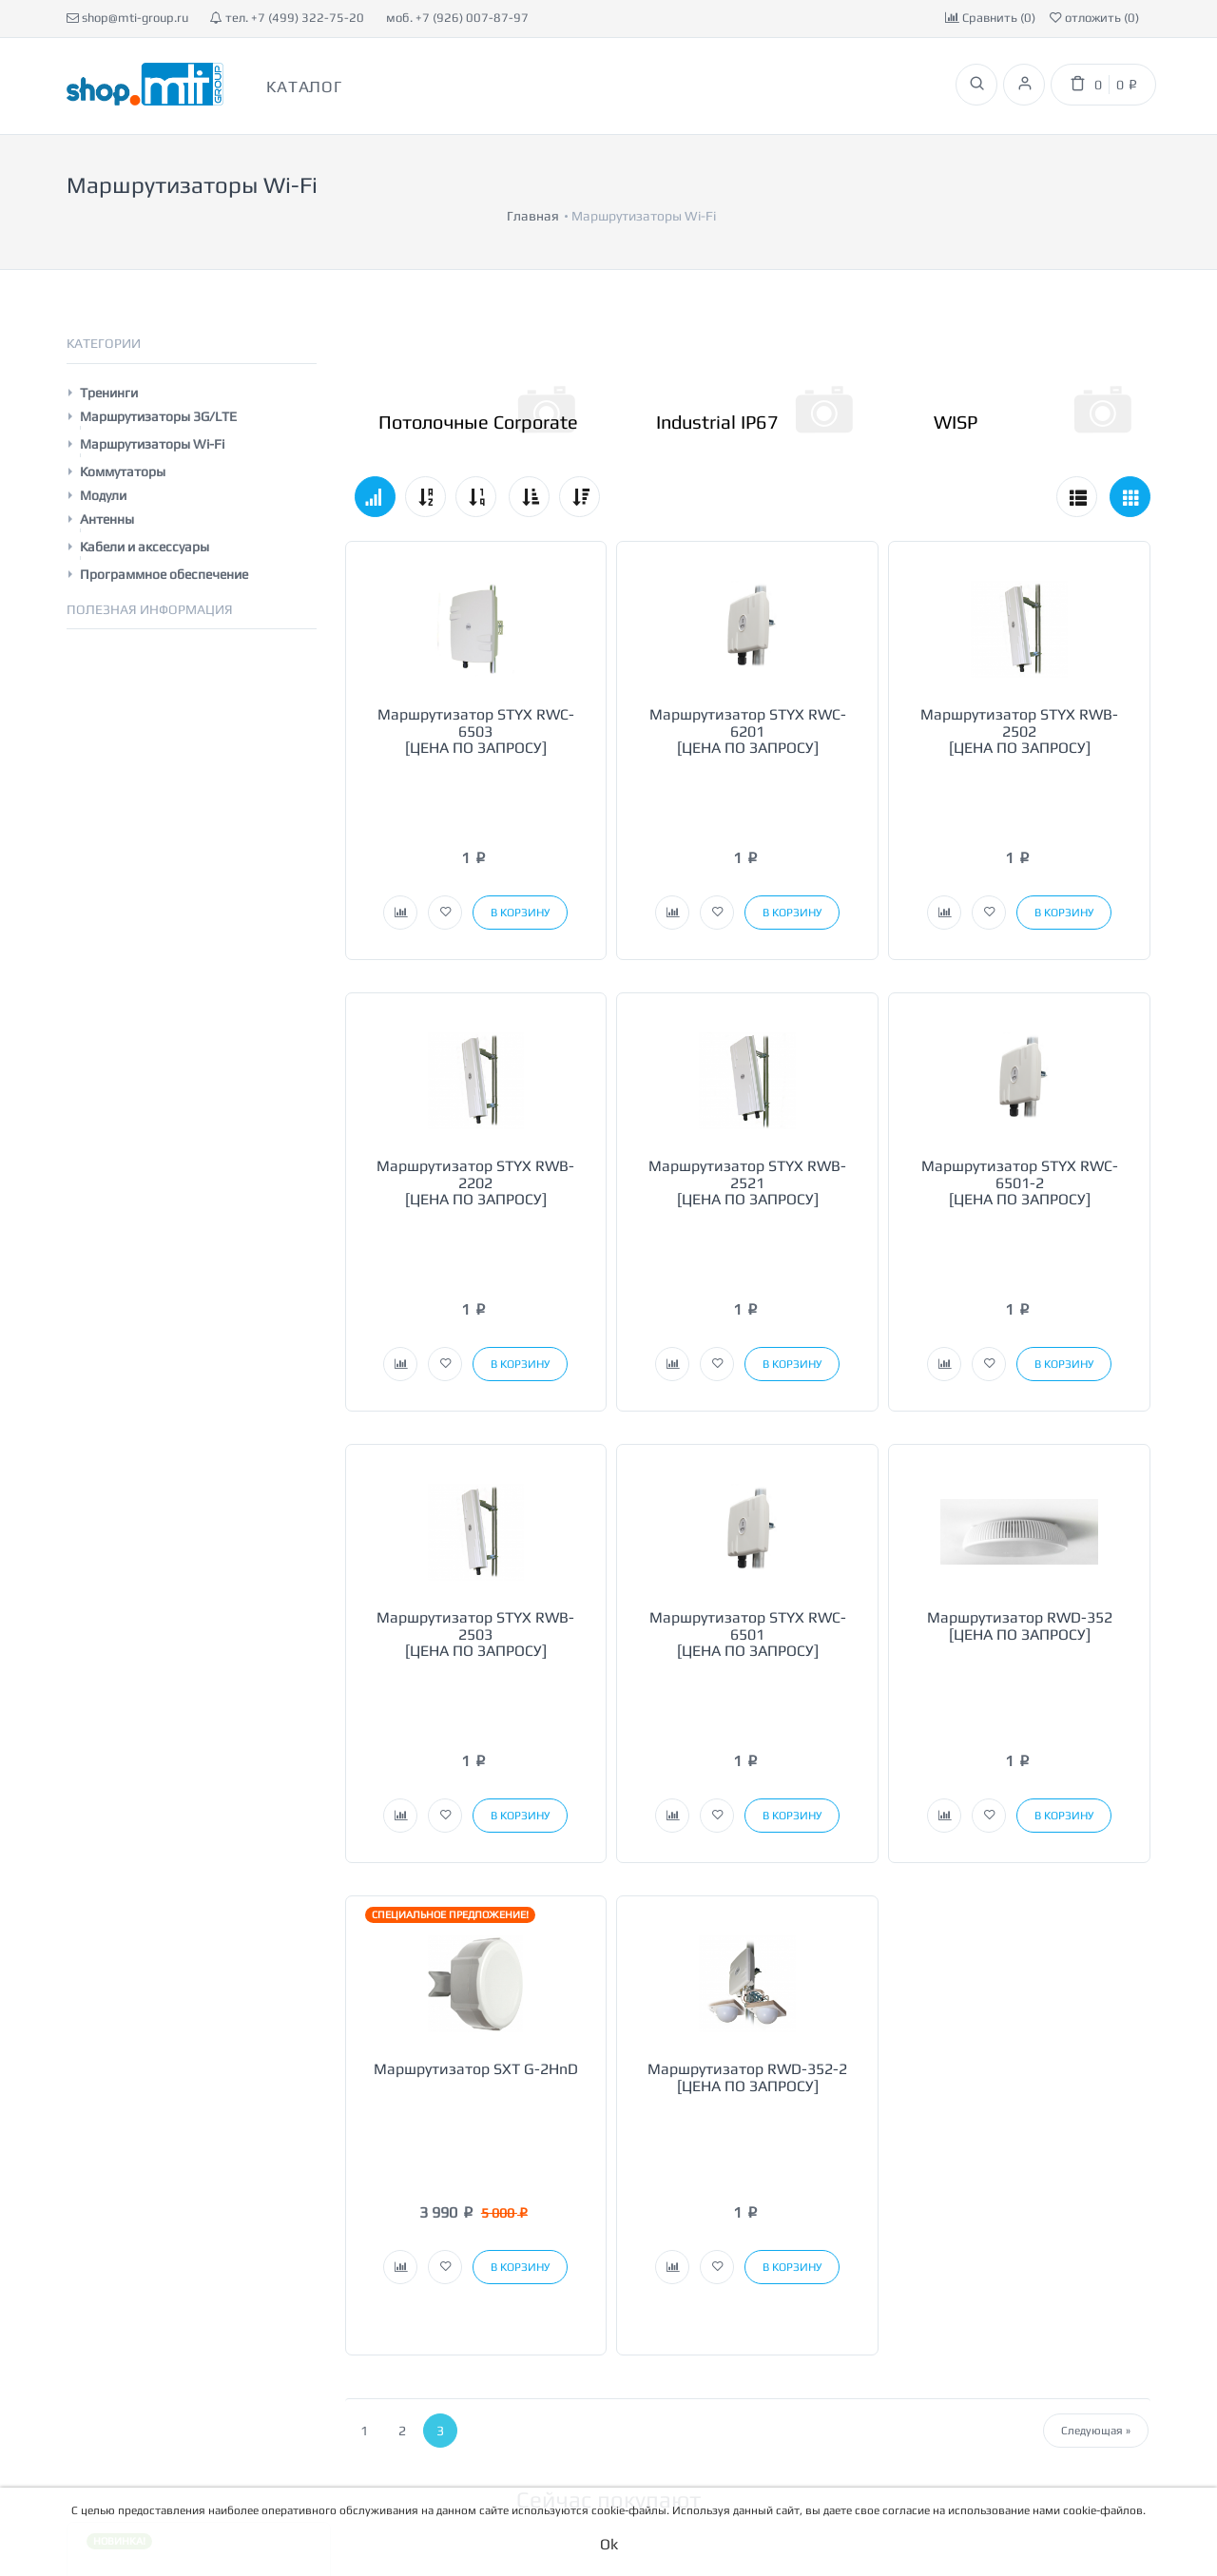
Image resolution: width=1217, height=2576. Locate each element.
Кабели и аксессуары (144, 513)
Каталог (304, 86)
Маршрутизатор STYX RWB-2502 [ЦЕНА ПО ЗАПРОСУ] (1019, 697)
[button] (400, 796)
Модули (103, 462)
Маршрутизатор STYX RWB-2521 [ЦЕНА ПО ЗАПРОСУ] (747, 1065)
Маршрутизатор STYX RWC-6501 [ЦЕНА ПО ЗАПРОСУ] (747, 1433)
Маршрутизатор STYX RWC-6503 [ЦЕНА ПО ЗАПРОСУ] (475, 697)
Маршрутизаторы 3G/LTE (158, 383)
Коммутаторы (122, 438)
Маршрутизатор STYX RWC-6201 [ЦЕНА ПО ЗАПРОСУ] (747, 697)
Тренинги (109, 359)
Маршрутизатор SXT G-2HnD (476, 1785)
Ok (609, 2544)
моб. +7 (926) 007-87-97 (457, 17)
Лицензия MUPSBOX (198, 2269)
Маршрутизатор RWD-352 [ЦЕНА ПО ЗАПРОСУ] (1019, 1425)
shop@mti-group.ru (127, 17)
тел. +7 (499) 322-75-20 (287, 17)
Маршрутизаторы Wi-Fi (152, 410)
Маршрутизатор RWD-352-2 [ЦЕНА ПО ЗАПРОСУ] (747, 1793)
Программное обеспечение (164, 540)
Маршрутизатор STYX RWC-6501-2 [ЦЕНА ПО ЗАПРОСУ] (1019, 1065)
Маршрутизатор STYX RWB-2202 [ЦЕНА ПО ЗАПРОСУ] (475, 1065)
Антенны (107, 485)
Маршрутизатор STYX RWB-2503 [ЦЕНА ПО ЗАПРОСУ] (475, 1433)
